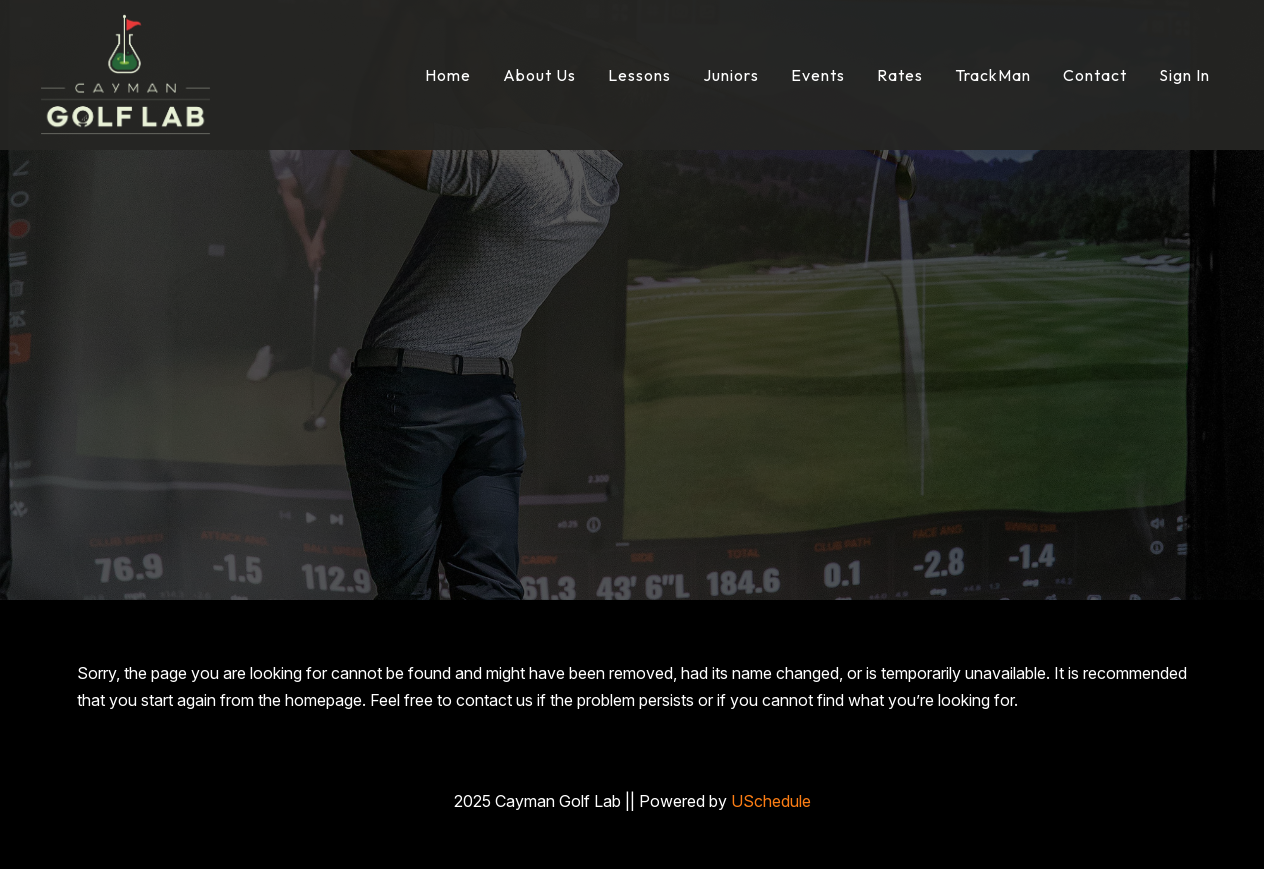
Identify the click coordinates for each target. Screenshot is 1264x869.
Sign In (1184, 75)
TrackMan (993, 75)
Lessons (639, 75)
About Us (539, 75)
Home (448, 75)
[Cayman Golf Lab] (125, 73)
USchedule (771, 801)
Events (818, 75)
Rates (900, 75)
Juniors (731, 75)
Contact (1095, 75)
